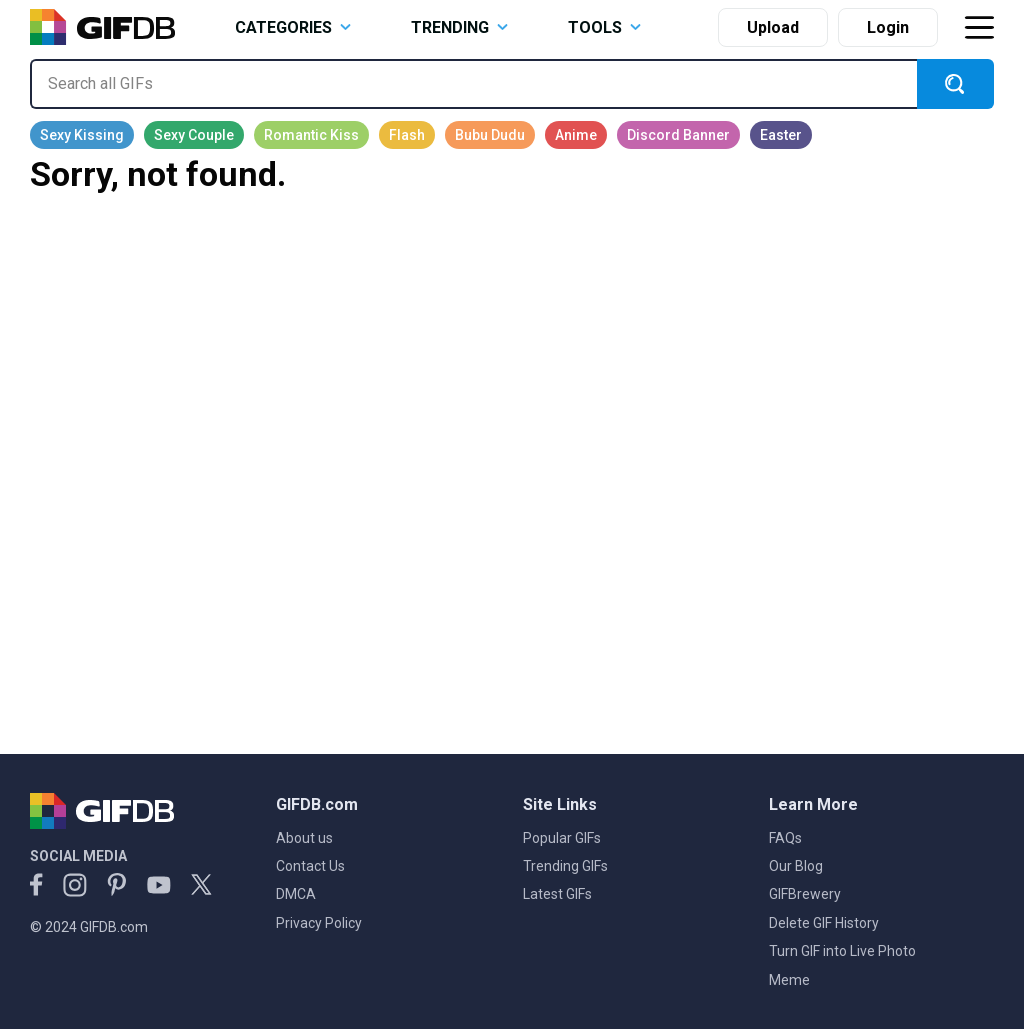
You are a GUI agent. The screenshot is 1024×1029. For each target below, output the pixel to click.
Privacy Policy (319, 923)
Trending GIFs (565, 866)
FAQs (785, 838)
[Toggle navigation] (979, 27)
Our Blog (796, 866)
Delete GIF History (824, 923)
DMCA (296, 894)
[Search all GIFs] (473, 84)
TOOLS (604, 27)
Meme (789, 980)
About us (304, 838)
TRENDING (459, 27)
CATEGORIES (293, 27)
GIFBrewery (805, 894)
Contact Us (310, 866)
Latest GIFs (557, 894)
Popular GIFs (562, 838)
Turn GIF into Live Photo (842, 951)
